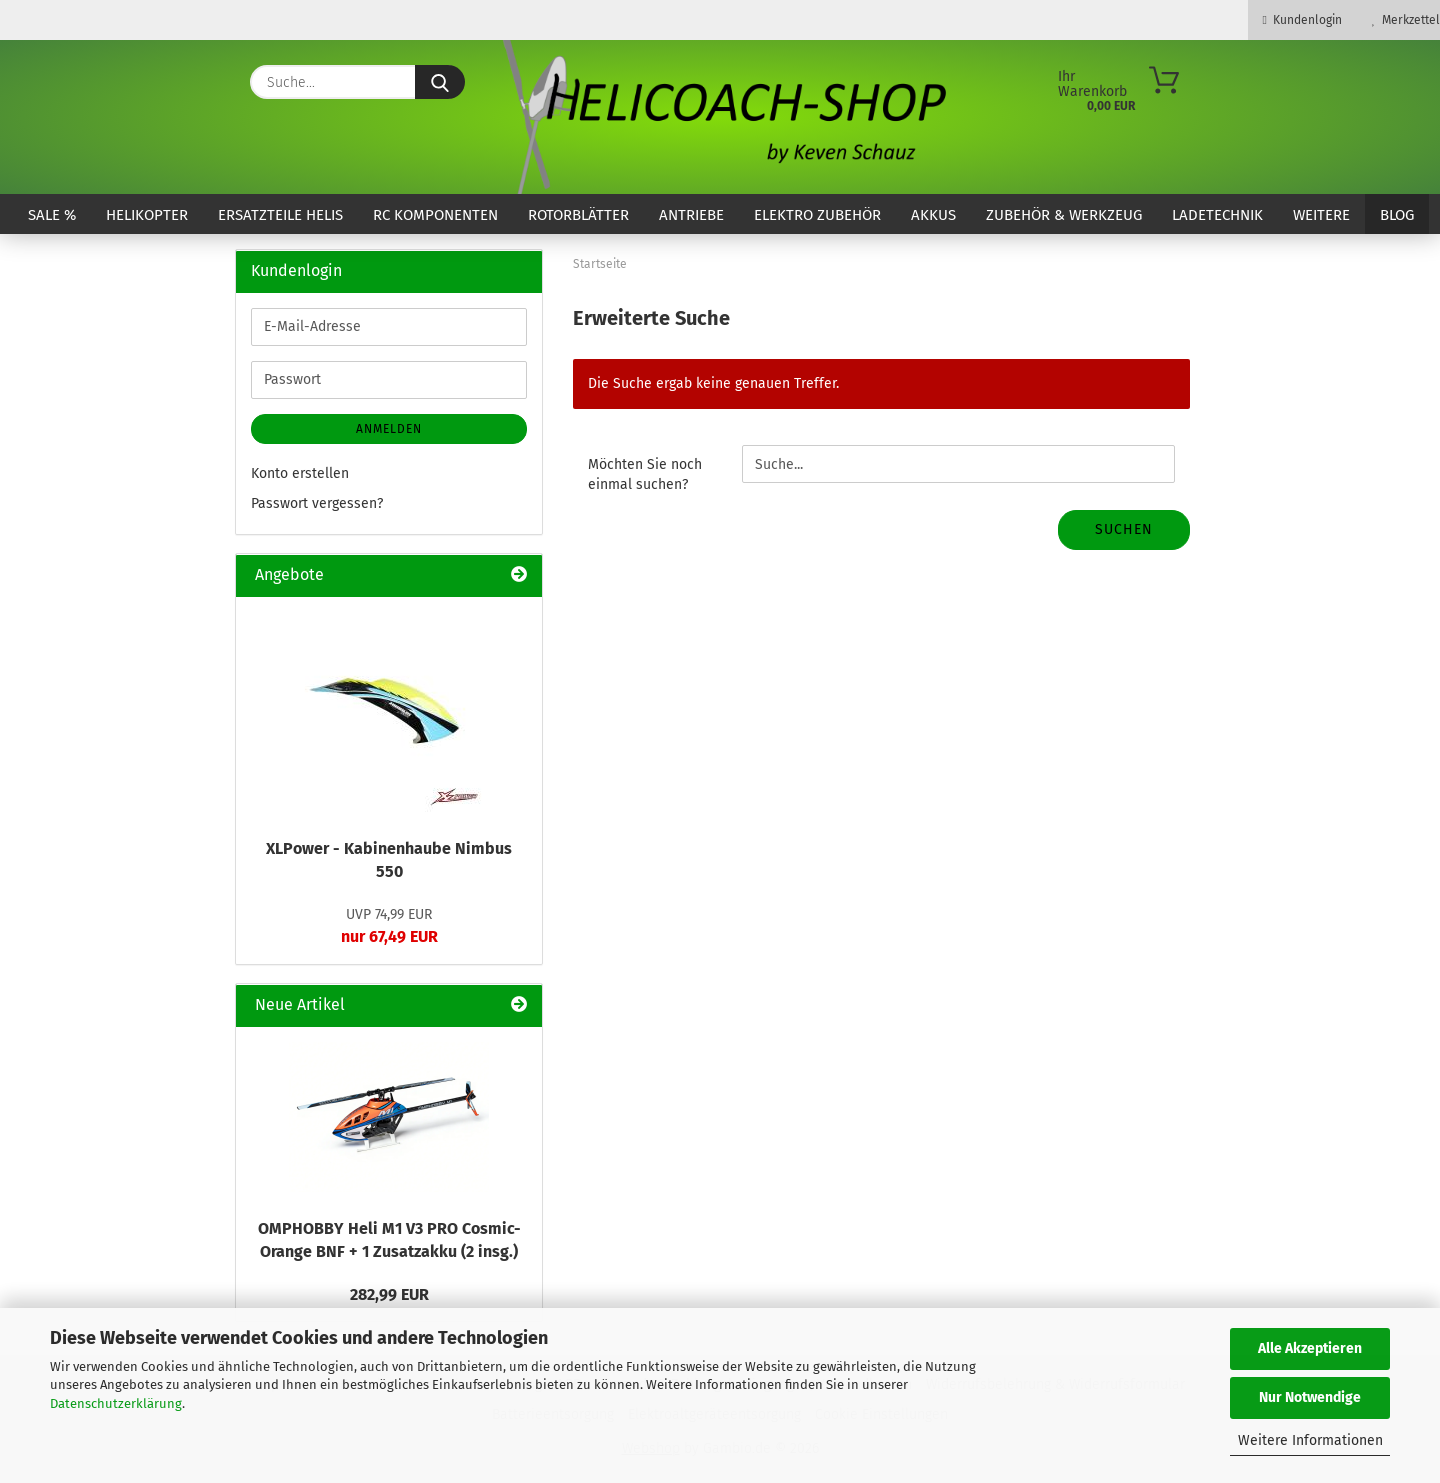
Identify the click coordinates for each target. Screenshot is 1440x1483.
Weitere (1321, 215)
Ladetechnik (1217, 215)
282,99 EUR (389, 1294)
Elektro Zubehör (817, 215)
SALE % (52, 215)
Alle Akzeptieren (1310, 1348)
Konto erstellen (300, 473)
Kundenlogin (1302, 20)
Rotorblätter (578, 215)
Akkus (933, 215)
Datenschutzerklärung (116, 1403)
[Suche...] (440, 82)
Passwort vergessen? (317, 503)
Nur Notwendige (1310, 1397)
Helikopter (147, 215)
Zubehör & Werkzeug (1064, 215)
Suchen (1124, 529)
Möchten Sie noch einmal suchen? (645, 474)
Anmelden (389, 429)
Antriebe (691, 215)
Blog (1397, 215)
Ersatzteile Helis (280, 215)
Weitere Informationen (1310, 1440)
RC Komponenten (435, 215)
